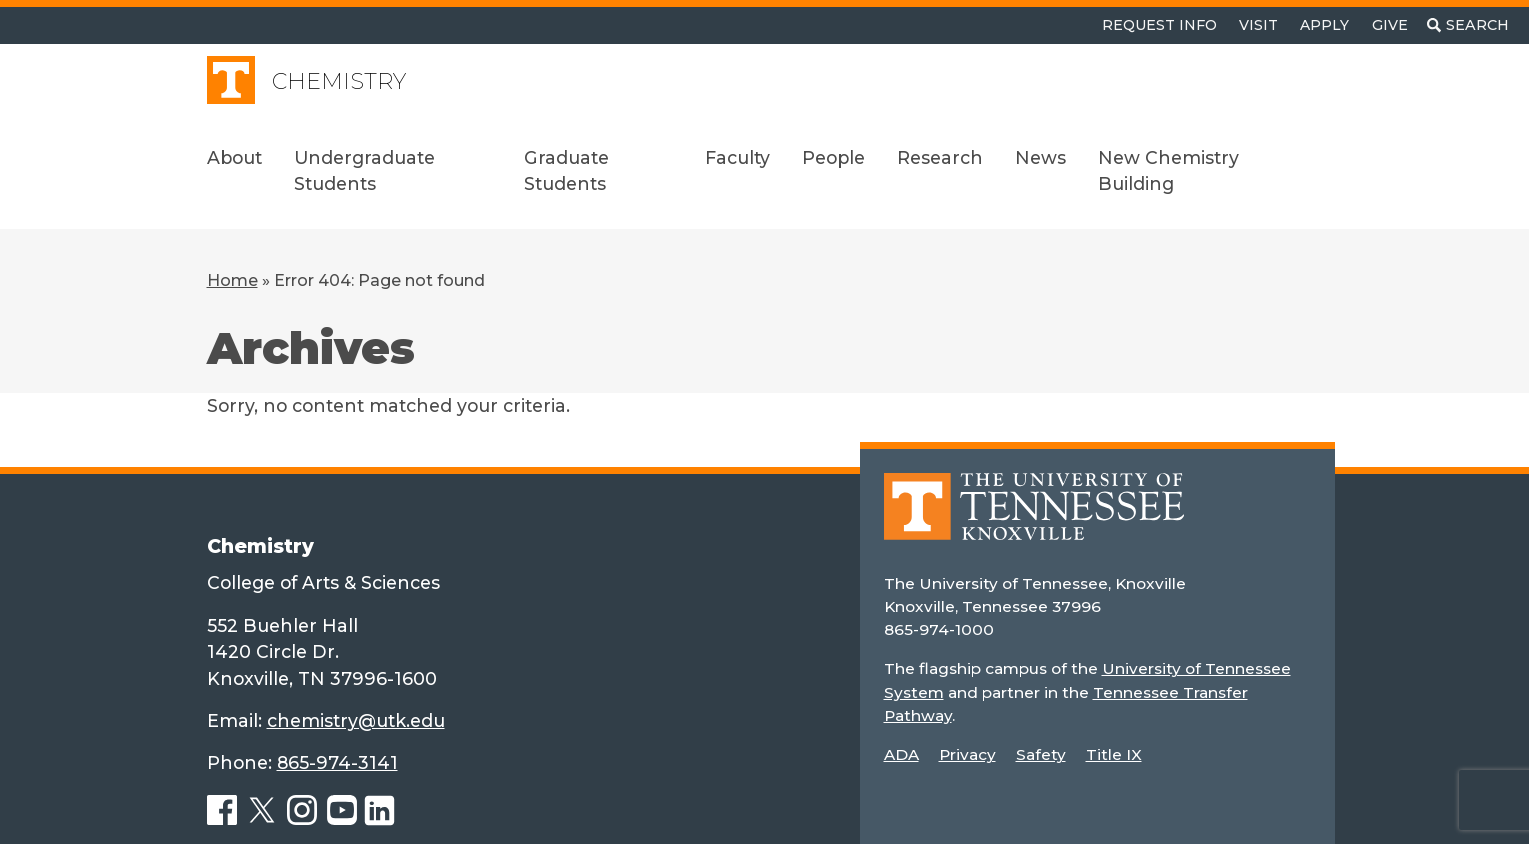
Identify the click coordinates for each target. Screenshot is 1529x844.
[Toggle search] (1468, 25)
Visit (1258, 25)
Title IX (1114, 754)
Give (1390, 25)
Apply (1324, 25)
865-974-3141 (337, 762)
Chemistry (339, 81)
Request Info (1159, 25)
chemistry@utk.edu (356, 720)
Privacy (967, 754)
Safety (1041, 754)
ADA (901, 754)
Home (232, 280)
